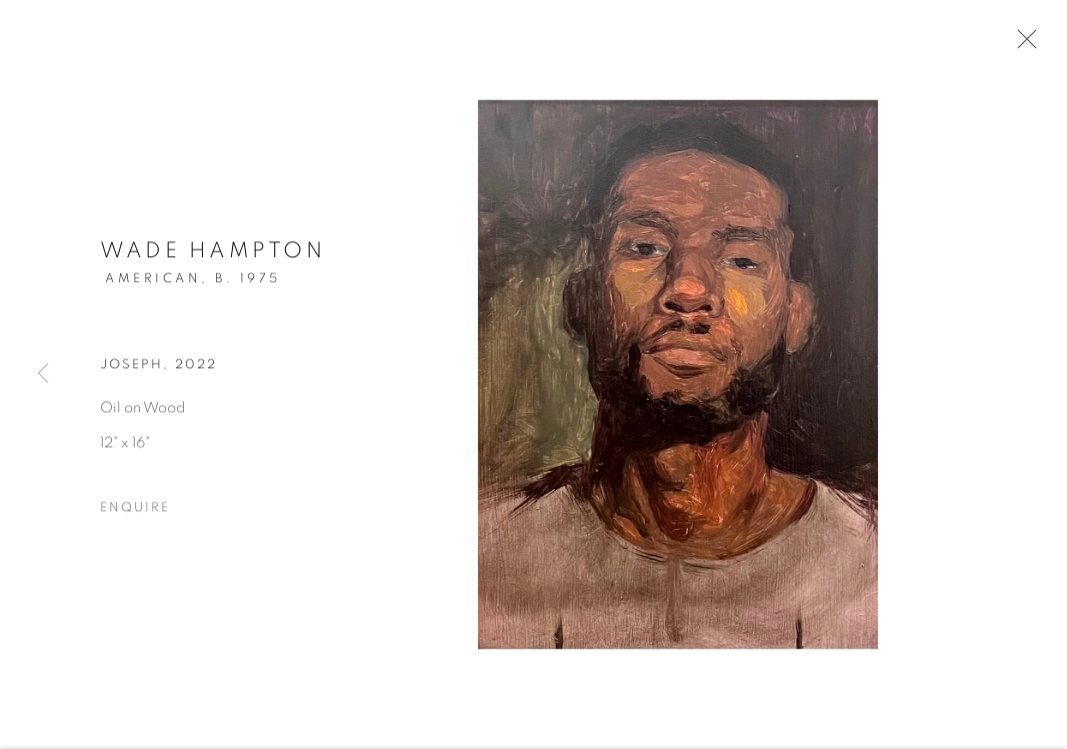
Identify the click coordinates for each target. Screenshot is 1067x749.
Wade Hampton (212, 253)
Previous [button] (43, 374)
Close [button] (1022, 45)
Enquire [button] (135, 509)
